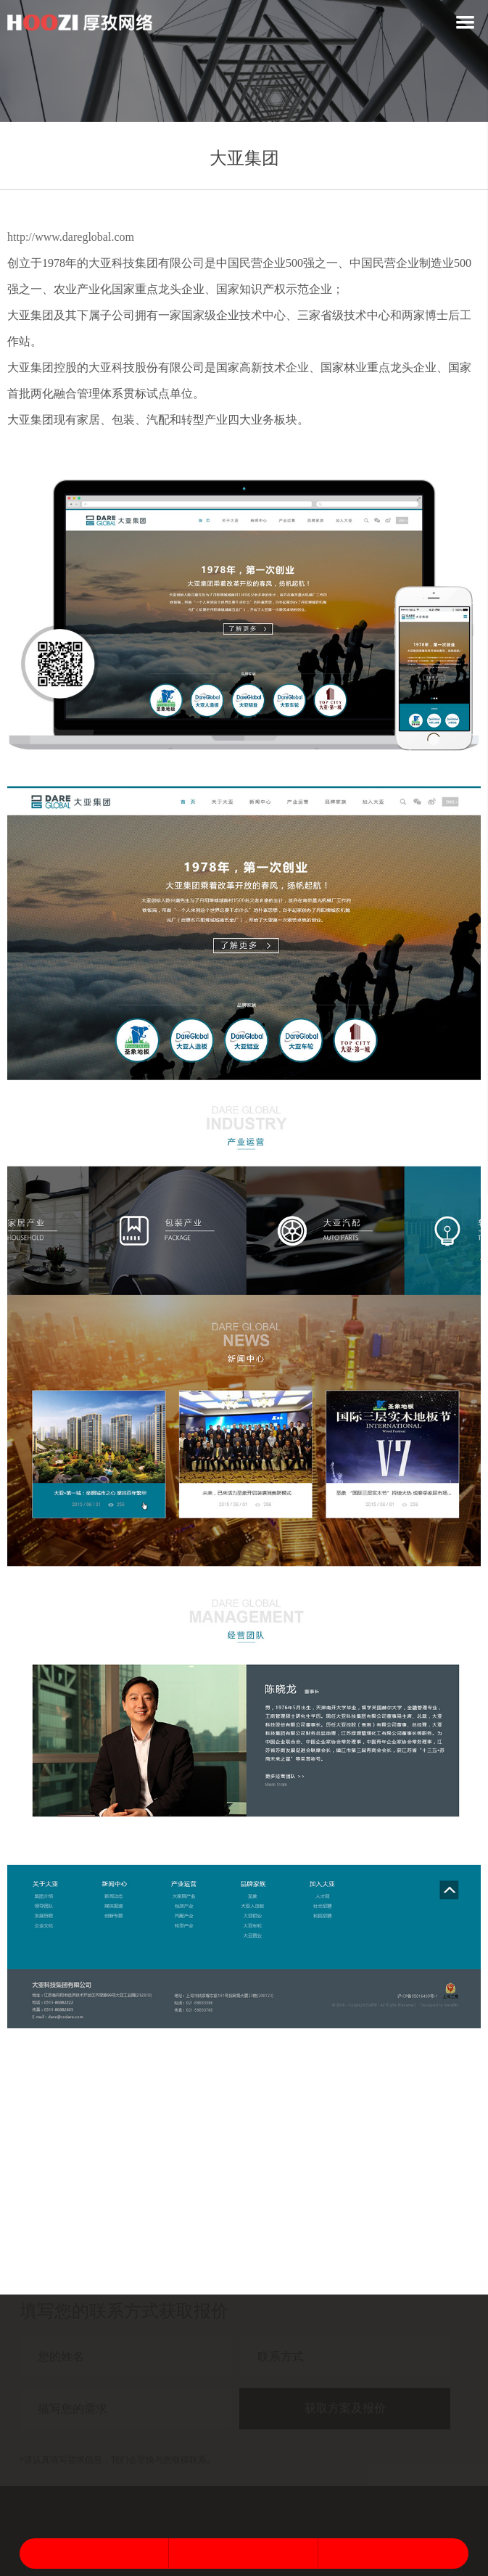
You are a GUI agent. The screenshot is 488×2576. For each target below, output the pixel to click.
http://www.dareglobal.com (70, 237)
